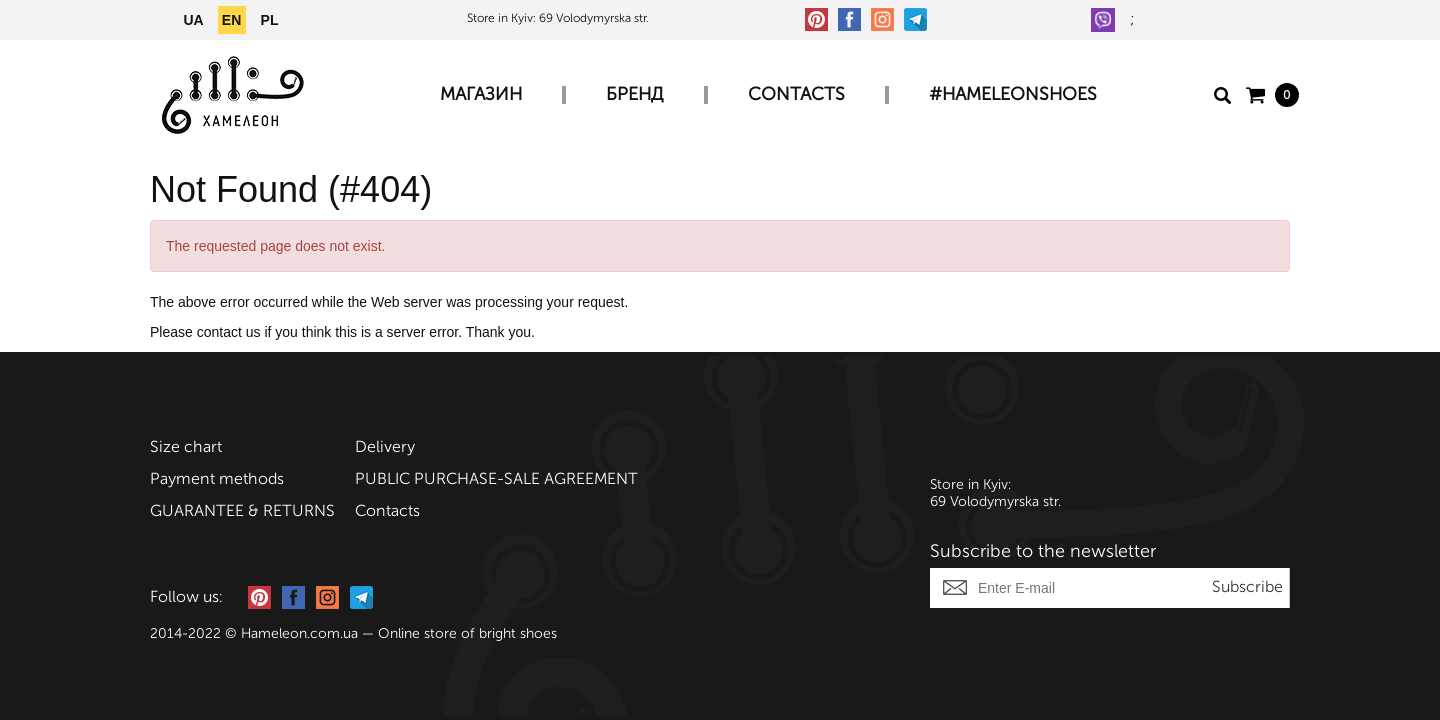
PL (270, 20)
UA (193, 20)
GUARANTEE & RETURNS (242, 512)
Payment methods (217, 480)
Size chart (186, 448)
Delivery (385, 448)
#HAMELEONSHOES (1013, 95)
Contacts (796, 95)
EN (231, 20)
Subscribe (1247, 588)
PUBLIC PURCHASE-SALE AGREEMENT (496, 480)
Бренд (635, 95)
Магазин (481, 95)
